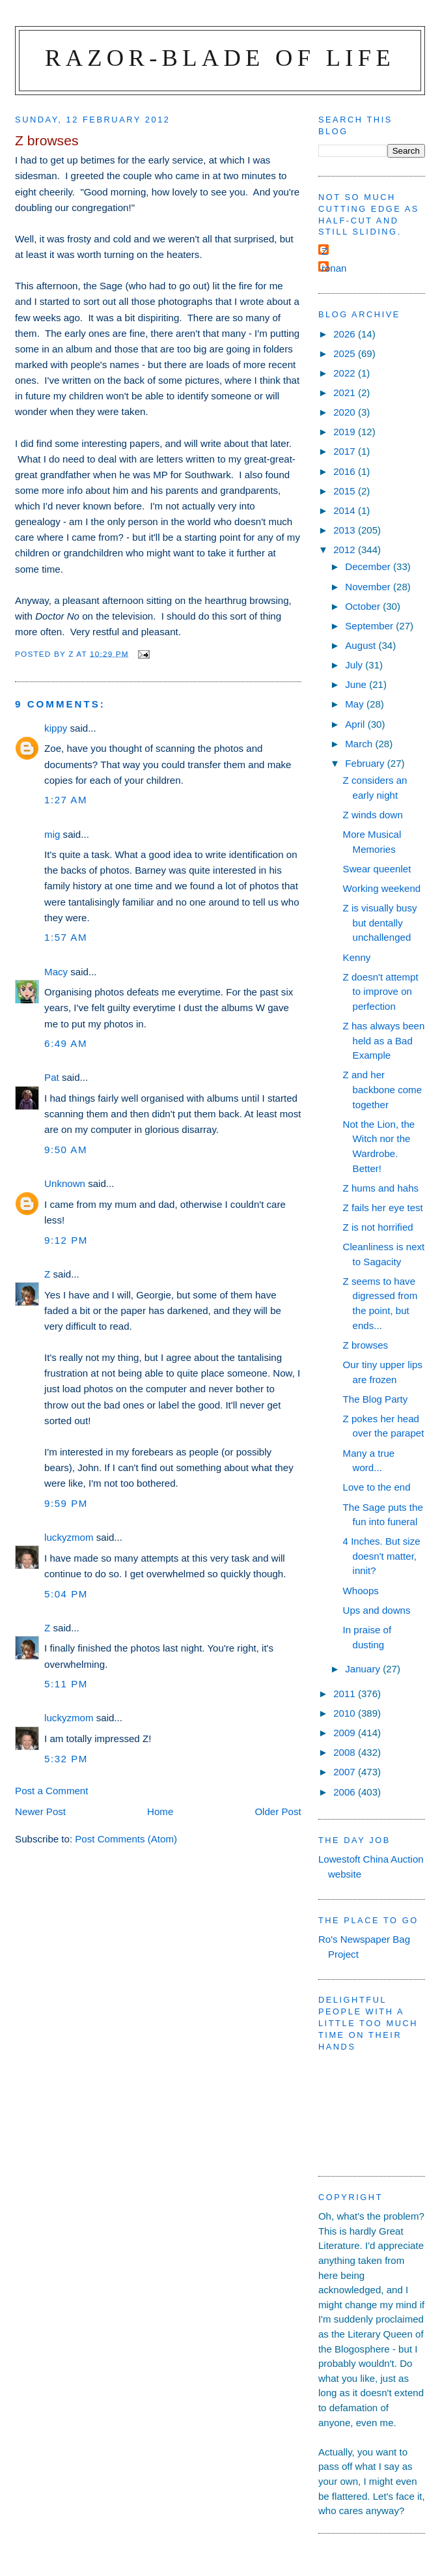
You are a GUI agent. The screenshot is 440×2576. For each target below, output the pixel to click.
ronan (334, 268)
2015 (345, 490)
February (366, 763)
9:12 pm (66, 1240)
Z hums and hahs (381, 1188)
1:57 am (65, 937)
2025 (345, 353)
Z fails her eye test (383, 1207)
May (355, 703)
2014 (345, 510)
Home (160, 1811)
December (369, 566)
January (364, 1668)
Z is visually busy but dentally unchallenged (380, 922)
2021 (345, 392)
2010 (345, 1713)
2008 (345, 1752)
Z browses (366, 1345)
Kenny (357, 957)
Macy (56, 971)
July (355, 664)
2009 (345, 1732)
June (357, 684)
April (356, 724)
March (360, 743)
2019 (345, 431)
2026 (345, 333)
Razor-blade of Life (220, 57)
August (361, 645)
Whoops (361, 1590)
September (370, 625)
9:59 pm (66, 1503)
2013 (345, 530)
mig (52, 834)
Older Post (277, 1811)
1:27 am (65, 799)
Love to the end (377, 1487)
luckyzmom (68, 1537)
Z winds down (373, 814)
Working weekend (382, 888)
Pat (51, 1077)
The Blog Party (375, 1399)
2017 (345, 451)
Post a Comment (51, 1790)
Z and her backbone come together (382, 1089)
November (369, 586)
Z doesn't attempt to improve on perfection (381, 991)
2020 (345, 412)
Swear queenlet (377, 868)
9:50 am (65, 1149)
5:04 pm (66, 1593)
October (364, 606)
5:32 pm (66, 1758)
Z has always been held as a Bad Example (384, 1040)
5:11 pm (66, 1683)
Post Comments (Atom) (126, 1838)
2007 (345, 1771)
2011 (345, 1693)
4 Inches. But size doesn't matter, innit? (381, 1556)
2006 (345, 1791)
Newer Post (40, 1811)
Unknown (64, 1183)
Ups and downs (377, 1610)
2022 (345, 373)
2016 (345, 471)
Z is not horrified (378, 1227)
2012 (345, 549)
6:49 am (65, 1043)
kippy (55, 728)
